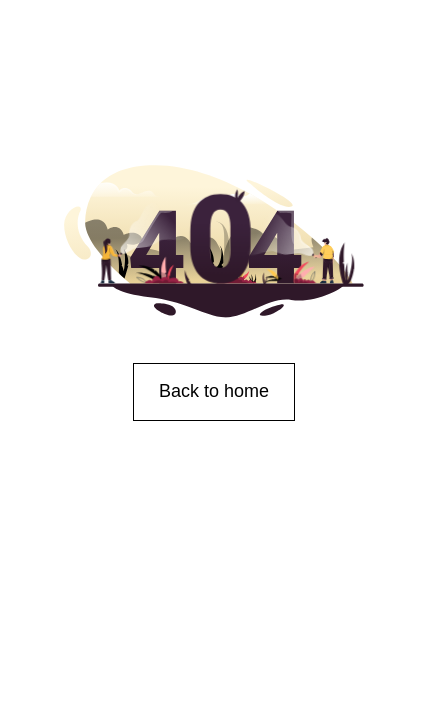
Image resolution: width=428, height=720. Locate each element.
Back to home (214, 391)
